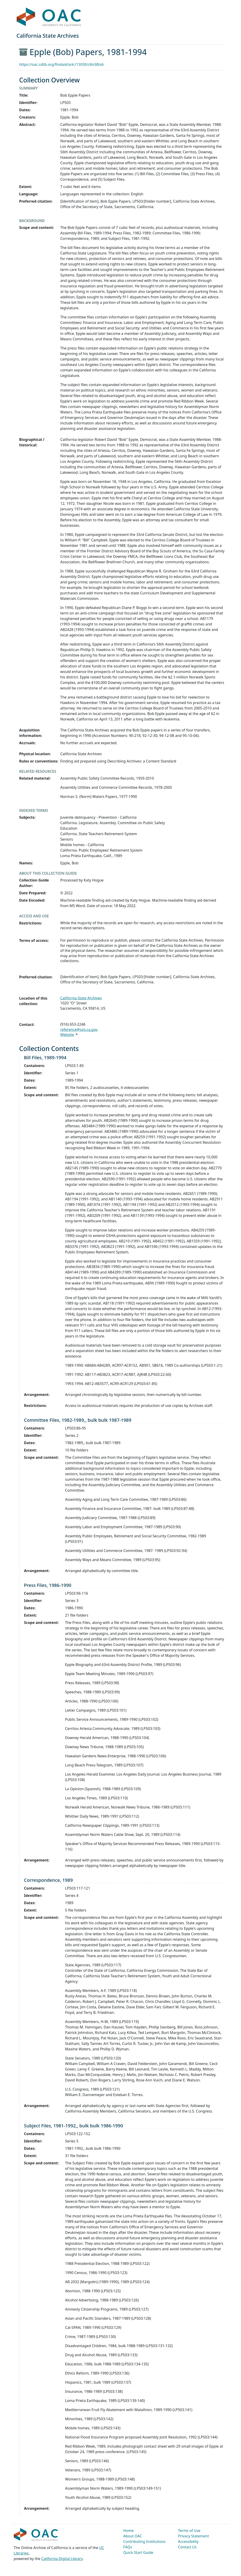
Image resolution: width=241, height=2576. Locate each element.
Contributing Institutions (144, 2541)
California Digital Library (62, 2558)
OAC (48, 17)
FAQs (127, 2547)
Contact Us (187, 2547)
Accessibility (188, 2541)
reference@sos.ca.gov (79, 1029)
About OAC (132, 2536)
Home (128, 2530)
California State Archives (81, 998)
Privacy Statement (193, 2536)
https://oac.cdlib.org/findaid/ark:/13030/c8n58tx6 (61, 64)
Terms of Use (189, 2530)
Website (67, 1034)
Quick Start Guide (138, 2552)
